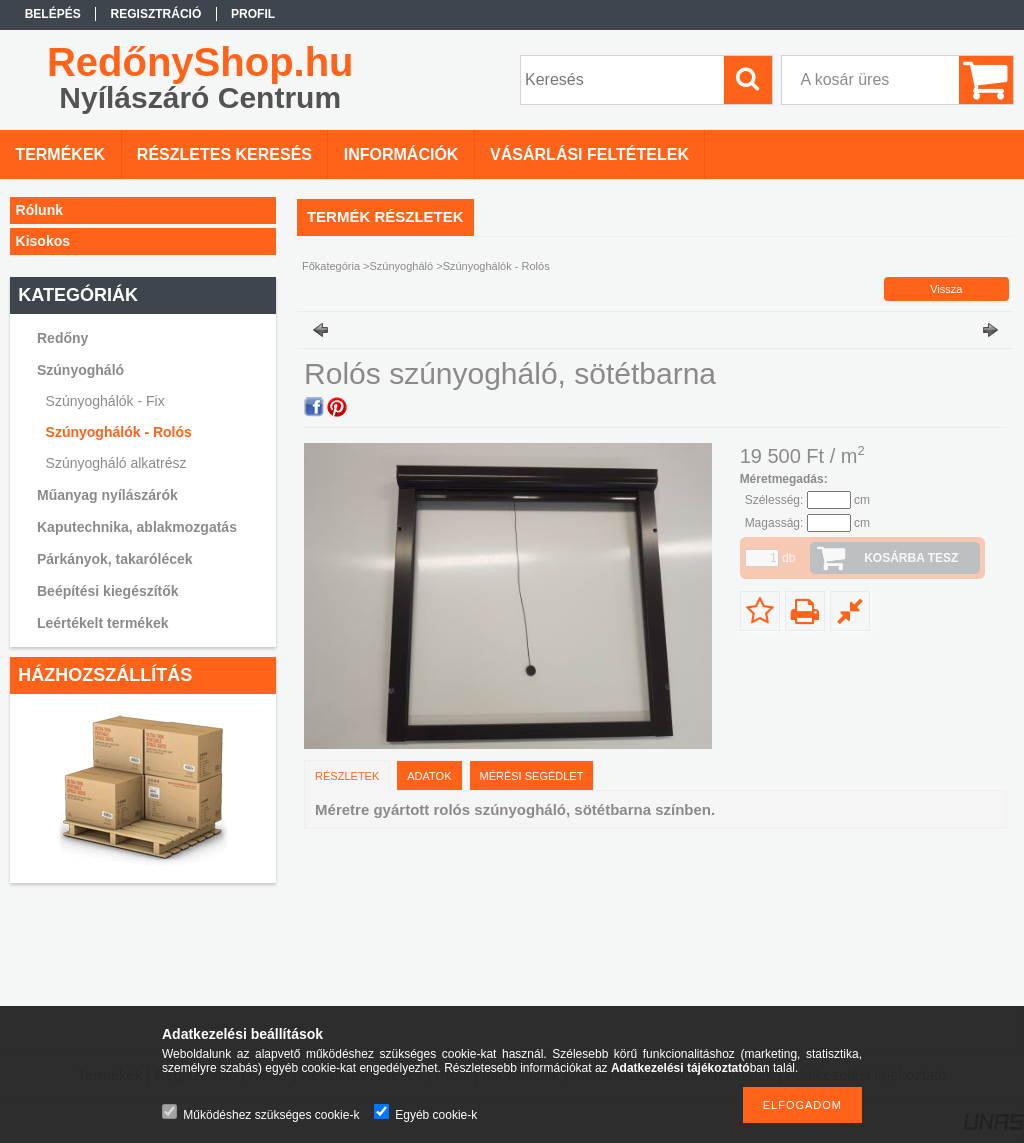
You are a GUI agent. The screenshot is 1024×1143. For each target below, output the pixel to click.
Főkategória (331, 266)
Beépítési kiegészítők (108, 591)
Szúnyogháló (403, 266)
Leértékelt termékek (103, 623)
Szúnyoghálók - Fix (105, 401)
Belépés (53, 14)
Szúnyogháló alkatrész (116, 463)
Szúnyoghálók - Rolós (119, 432)
